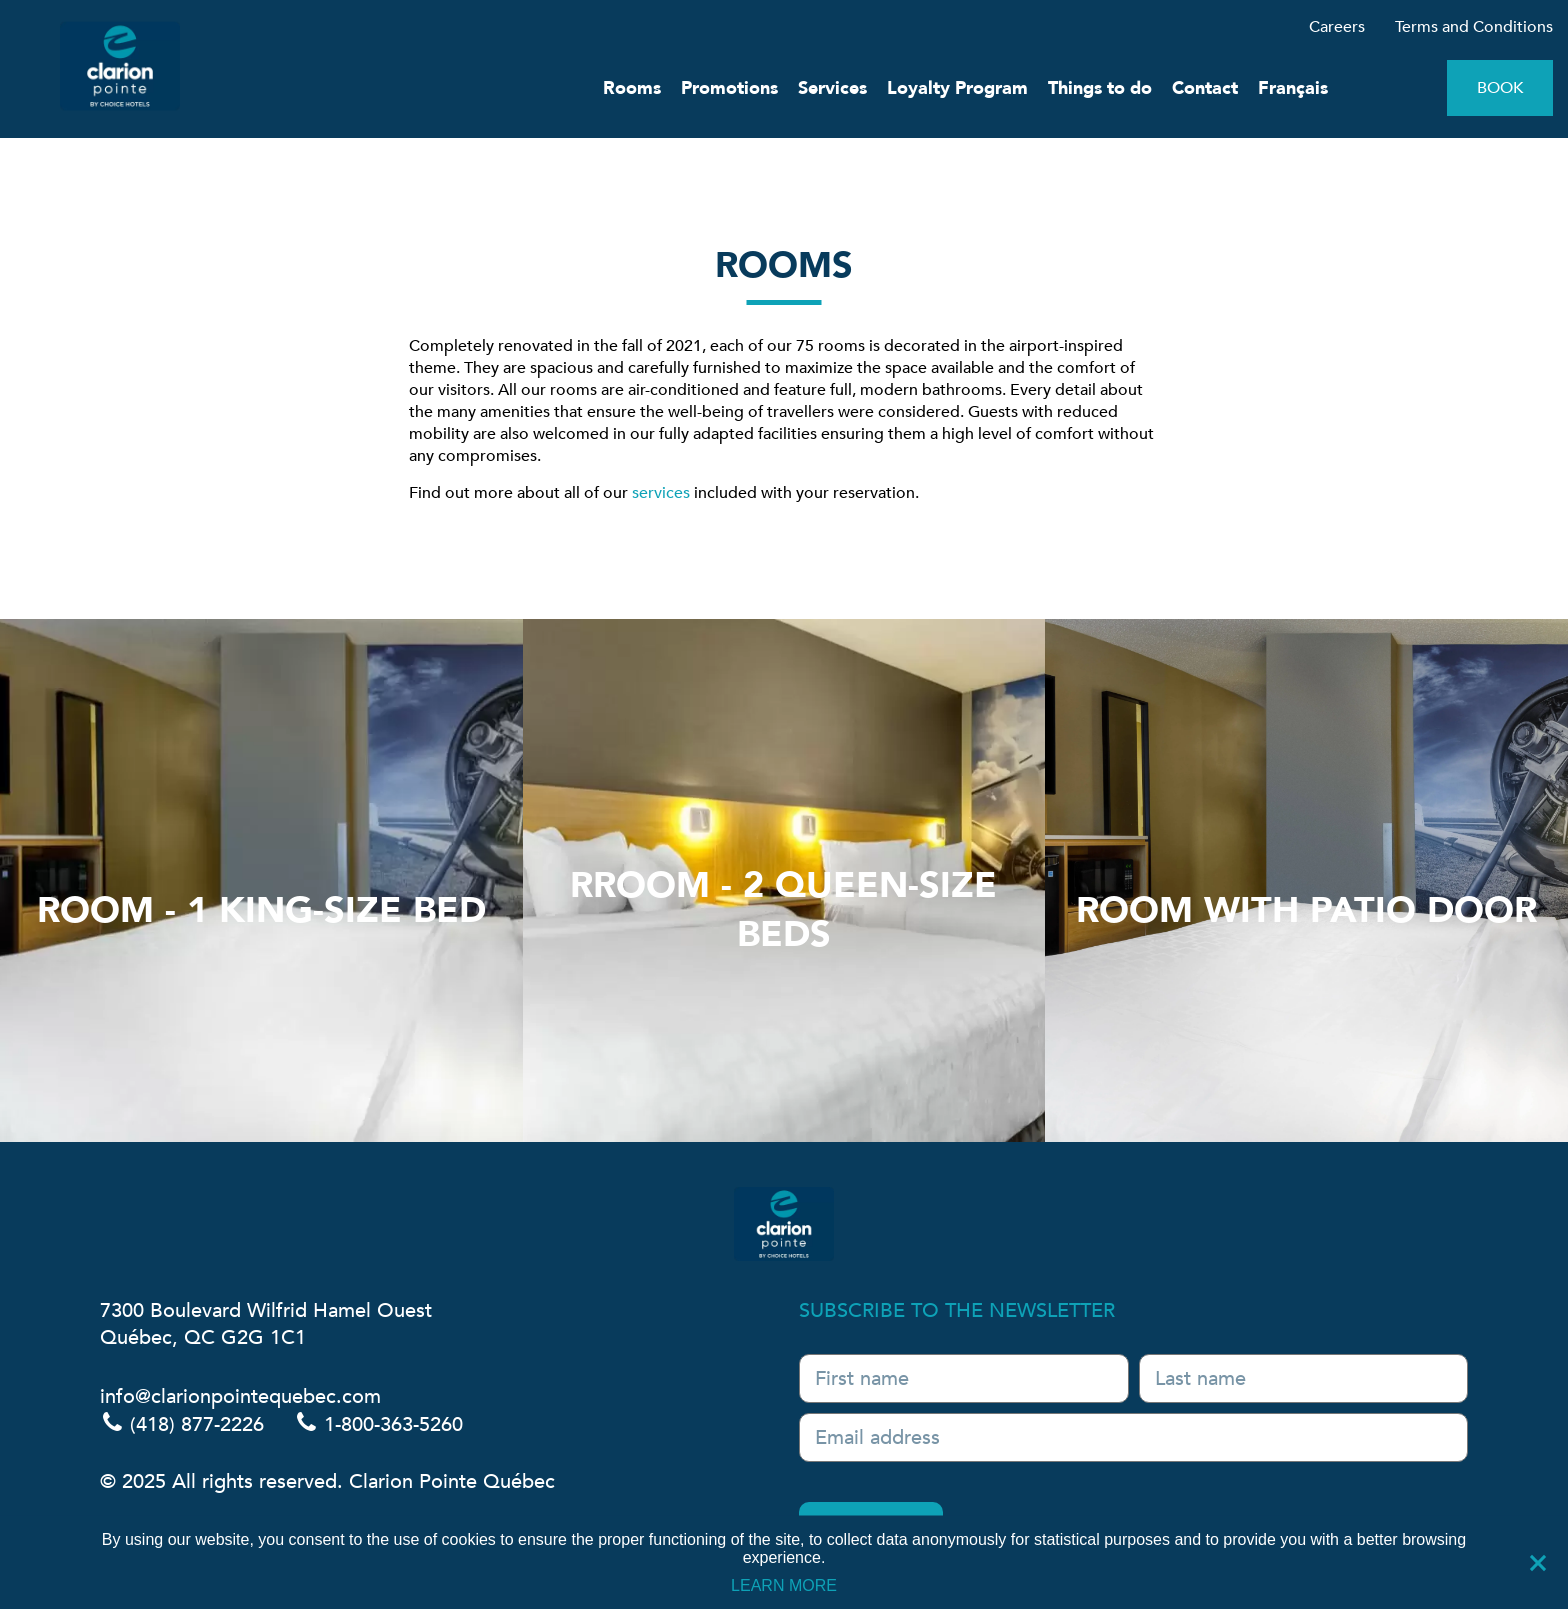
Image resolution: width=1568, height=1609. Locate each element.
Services (832, 88)
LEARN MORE (784, 1584)
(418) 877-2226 (182, 1424)
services (661, 493)
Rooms (632, 88)
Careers (1337, 27)
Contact (1205, 88)
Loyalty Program (957, 88)
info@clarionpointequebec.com (240, 1396)
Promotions (729, 88)
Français (1293, 88)
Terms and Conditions (1474, 27)
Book (1500, 88)
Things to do (1100, 88)
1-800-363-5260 (378, 1424)
